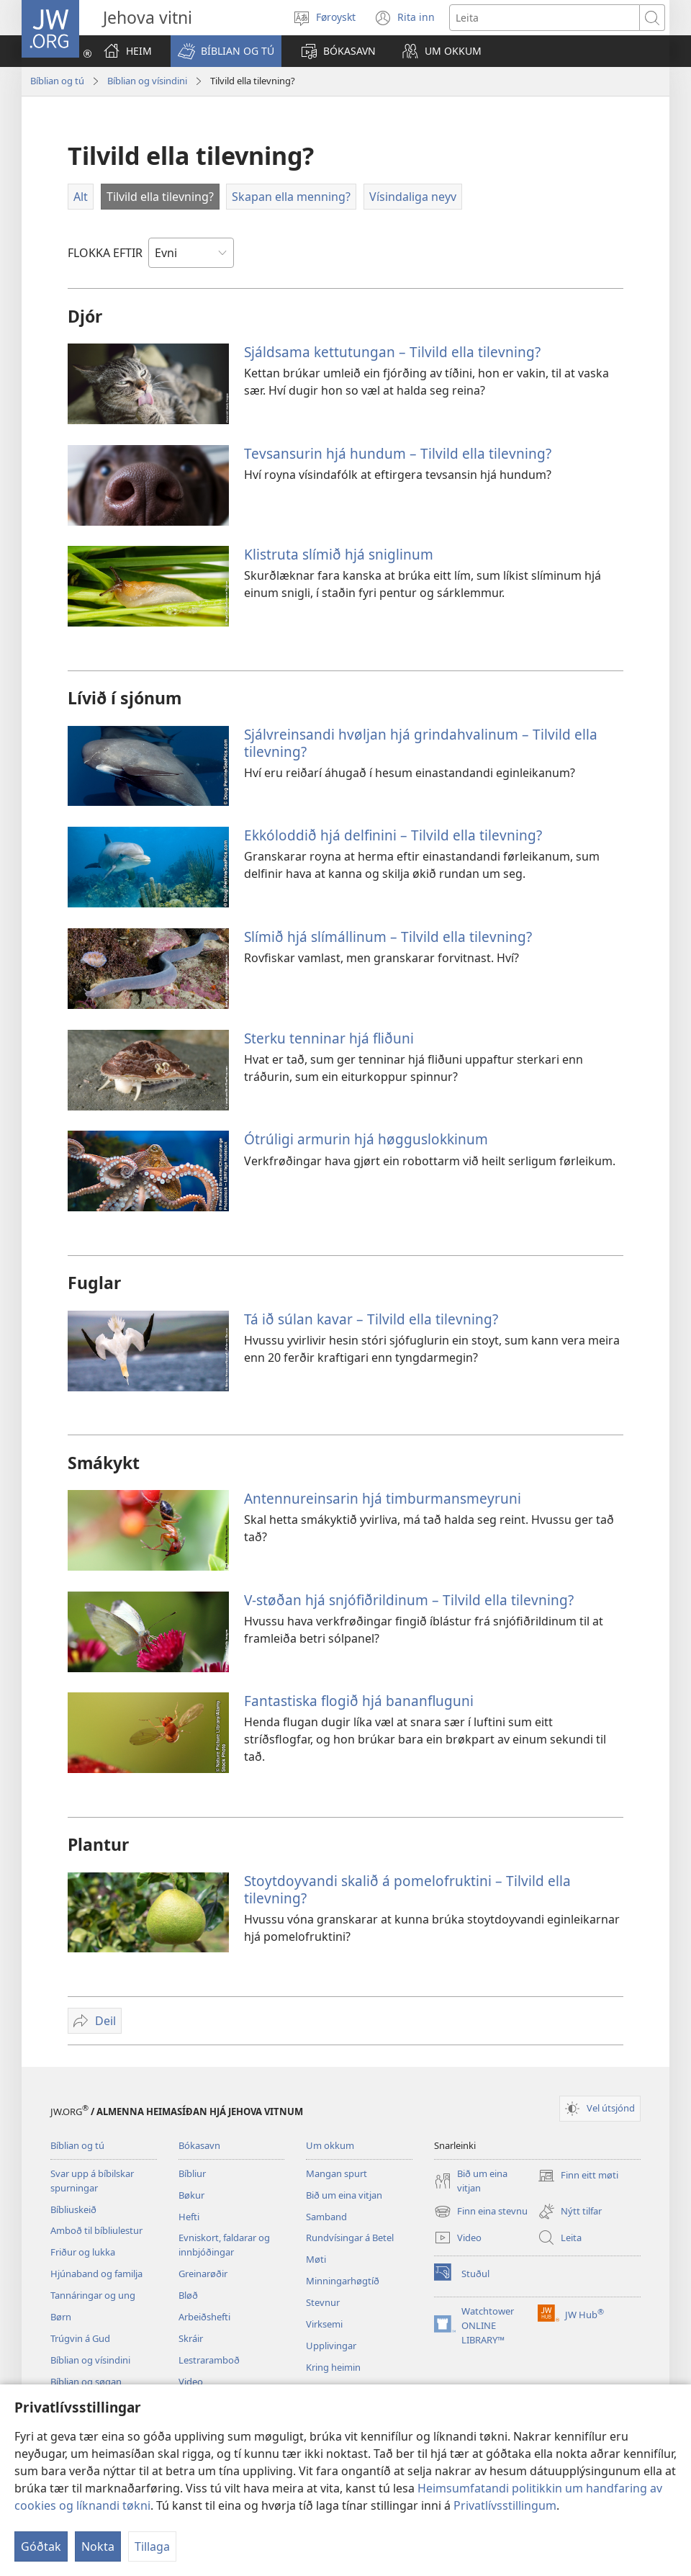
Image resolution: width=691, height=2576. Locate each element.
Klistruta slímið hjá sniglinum (338, 554)
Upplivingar (331, 2345)
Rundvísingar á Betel (350, 2237)
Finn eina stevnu (481, 2211)
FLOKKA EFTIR (105, 253)
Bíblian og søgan (86, 2381)
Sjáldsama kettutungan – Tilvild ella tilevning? (392, 352)
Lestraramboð (209, 2359)
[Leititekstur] (544, 17)
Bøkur (191, 2195)
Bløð (188, 2295)
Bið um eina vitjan (344, 2195)
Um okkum (330, 2145)
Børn (60, 2316)
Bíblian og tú (57, 80)
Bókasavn (199, 2145)
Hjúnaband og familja (96, 2273)
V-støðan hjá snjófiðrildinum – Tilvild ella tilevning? (409, 1600)
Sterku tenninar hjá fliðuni (329, 1038)
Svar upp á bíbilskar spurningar (92, 2180)
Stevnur (323, 2302)
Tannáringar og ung (92, 2295)
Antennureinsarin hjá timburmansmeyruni (382, 1498)
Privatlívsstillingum (504, 2505)
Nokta (97, 2546)
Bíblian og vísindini (147, 80)
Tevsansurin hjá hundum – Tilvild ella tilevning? (397, 453)
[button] (226, 51)
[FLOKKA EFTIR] (191, 253)
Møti (316, 2259)
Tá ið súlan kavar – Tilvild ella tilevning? (371, 1319)
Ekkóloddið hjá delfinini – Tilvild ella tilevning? (393, 835)
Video (191, 2381)
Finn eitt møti (578, 2175)
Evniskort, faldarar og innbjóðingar (224, 2244)
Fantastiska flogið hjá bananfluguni (359, 1700)
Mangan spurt (336, 2173)
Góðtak (41, 2546)
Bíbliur (192, 2173)
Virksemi (324, 2323)
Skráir (191, 2338)
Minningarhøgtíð (342, 2280)
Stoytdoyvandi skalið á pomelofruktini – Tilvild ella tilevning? (407, 1889)
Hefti (189, 2216)
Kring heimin (333, 2367)
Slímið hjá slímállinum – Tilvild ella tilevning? (388, 936)
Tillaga (152, 2546)
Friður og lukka (82, 2251)
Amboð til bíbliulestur (96, 2230)
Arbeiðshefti (204, 2316)
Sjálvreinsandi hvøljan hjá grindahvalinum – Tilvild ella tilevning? (420, 742)
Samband (326, 2216)
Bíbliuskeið (73, 2209)
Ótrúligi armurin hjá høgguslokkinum (366, 1139)
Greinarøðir (203, 2273)
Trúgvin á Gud (80, 2338)
